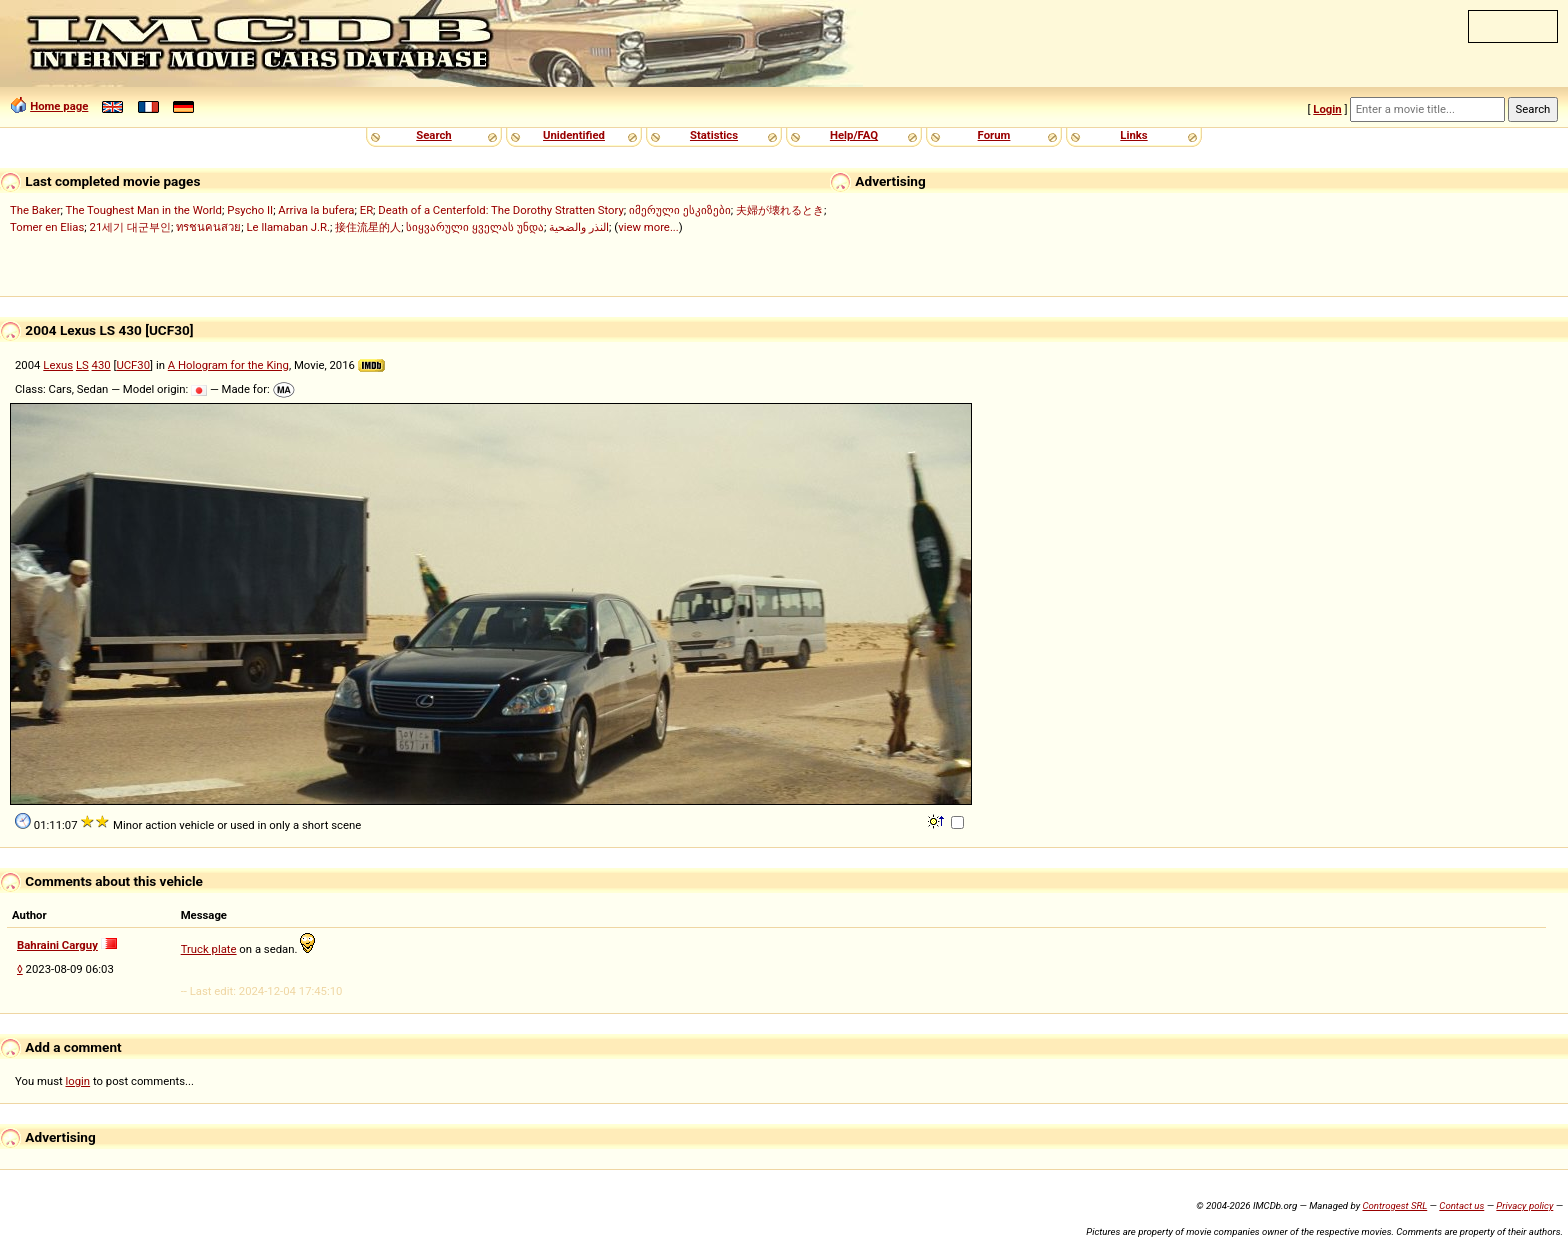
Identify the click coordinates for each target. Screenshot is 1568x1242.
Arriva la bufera (316, 210)
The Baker (35, 210)
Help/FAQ (854, 135)
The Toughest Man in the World (144, 210)
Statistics (714, 135)
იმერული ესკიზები (680, 210)
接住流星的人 (368, 227)
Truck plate (209, 949)
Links (1133, 135)
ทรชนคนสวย (208, 227)
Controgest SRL (1394, 1205)
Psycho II (250, 210)
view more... (648, 227)
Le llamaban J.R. (288, 227)
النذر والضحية (579, 227)
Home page (59, 106)
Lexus (58, 365)
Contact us (1461, 1205)
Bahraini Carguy (57, 945)
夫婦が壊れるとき (780, 210)
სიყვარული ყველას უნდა (475, 227)
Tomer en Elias (47, 227)
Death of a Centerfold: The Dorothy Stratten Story (500, 210)
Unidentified (574, 135)
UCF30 (133, 365)
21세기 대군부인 (131, 227)
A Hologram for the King (228, 365)
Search (433, 135)
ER (366, 210)
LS (82, 365)
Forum (994, 135)
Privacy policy (1524, 1205)
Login (1327, 109)
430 (101, 365)
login (78, 1081)
